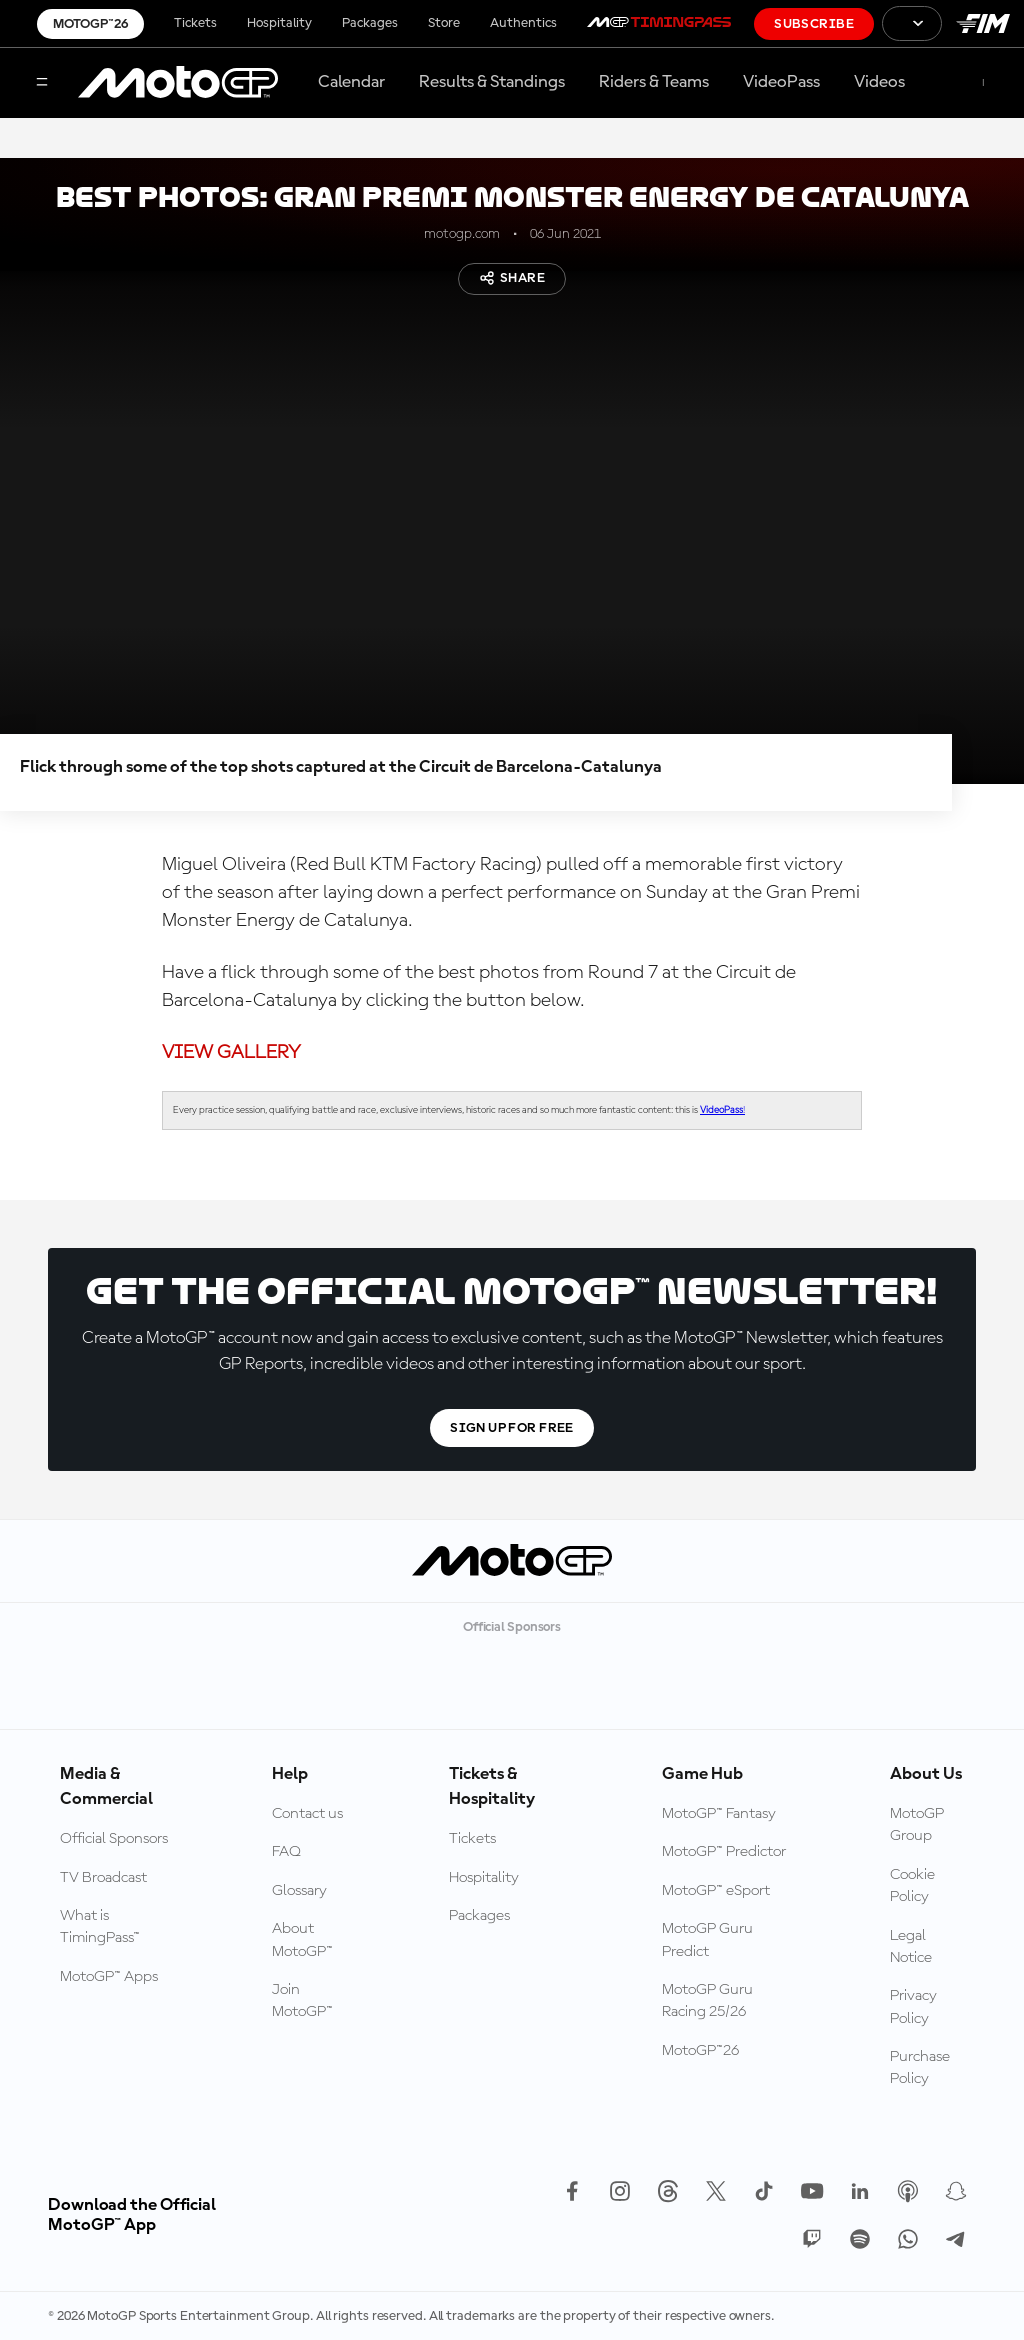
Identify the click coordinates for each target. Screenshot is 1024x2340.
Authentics (523, 23)
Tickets (195, 23)
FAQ (286, 1852)
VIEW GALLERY (231, 1053)
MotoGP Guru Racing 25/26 (707, 2001)
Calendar (351, 82)
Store (444, 23)
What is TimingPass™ (100, 1927)
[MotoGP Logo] (178, 83)
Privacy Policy (913, 2007)
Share (512, 278)
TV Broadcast (103, 1878)
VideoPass (781, 82)
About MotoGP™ (302, 1940)
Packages (370, 23)
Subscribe (814, 24)
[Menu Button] (42, 83)
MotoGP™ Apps (109, 1977)
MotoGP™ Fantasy (719, 1814)
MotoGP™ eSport (716, 1891)
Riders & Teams (654, 82)
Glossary (299, 1891)
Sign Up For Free (512, 1428)
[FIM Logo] (983, 23)
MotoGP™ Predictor (724, 1852)
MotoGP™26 (90, 24)
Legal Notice (911, 1947)
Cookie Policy (912, 1886)
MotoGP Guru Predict (707, 1940)
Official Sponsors (114, 1839)
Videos (879, 82)
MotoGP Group (917, 1825)
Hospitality (279, 23)
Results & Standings (492, 82)
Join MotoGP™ (302, 2001)
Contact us (307, 1814)
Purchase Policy (920, 2068)
